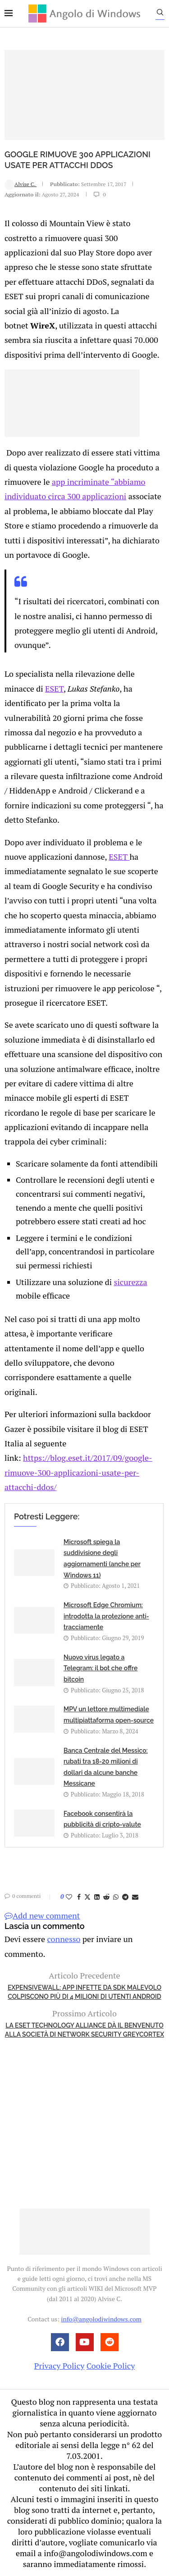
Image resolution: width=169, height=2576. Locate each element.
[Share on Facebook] (79, 1896)
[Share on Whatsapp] (116, 1896)
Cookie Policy (111, 2365)
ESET (54, 688)
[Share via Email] (135, 1896)
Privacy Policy (59, 2365)
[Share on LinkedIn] (97, 1896)
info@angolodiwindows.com (101, 2319)
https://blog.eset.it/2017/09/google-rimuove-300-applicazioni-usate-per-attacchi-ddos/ (78, 1472)
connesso (63, 1938)
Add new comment (42, 1915)
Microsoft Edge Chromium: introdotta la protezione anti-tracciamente (106, 1616)
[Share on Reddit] (106, 1896)
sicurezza (130, 1282)
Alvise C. (21, 184)
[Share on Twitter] (87, 1896)
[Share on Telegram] (125, 1896)
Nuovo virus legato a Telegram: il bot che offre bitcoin (100, 1668)
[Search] (159, 14)
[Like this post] (69, 1896)
